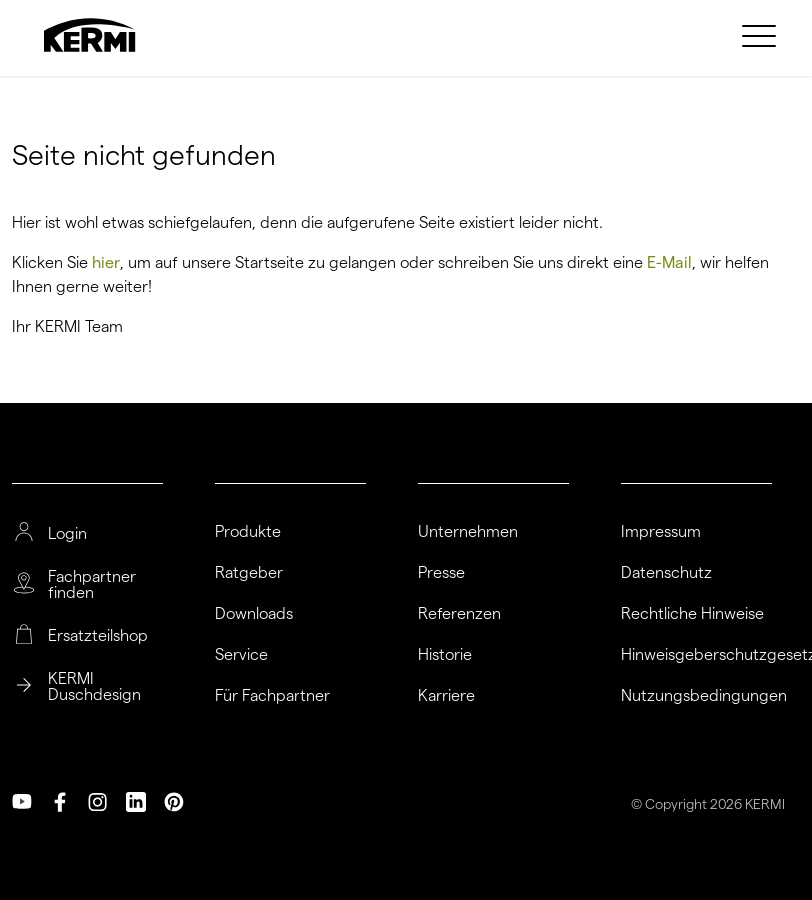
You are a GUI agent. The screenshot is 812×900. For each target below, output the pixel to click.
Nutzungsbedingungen (696, 696)
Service (241, 655)
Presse (441, 573)
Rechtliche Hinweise (692, 614)
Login (67, 534)
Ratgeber (249, 573)
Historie (445, 655)
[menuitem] (762, 35)
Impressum (661, 532)
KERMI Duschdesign (94, 687)
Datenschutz (666, 573)
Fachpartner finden (92, 585)
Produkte (248, 532)
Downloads (254, 614)
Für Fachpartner (272, 696)
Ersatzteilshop (98, 636)
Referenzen (459, 614)
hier (106, 262)
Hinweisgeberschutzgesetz (696, 655)
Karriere (446, 696)
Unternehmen (468, 532)
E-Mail (669, 262)
